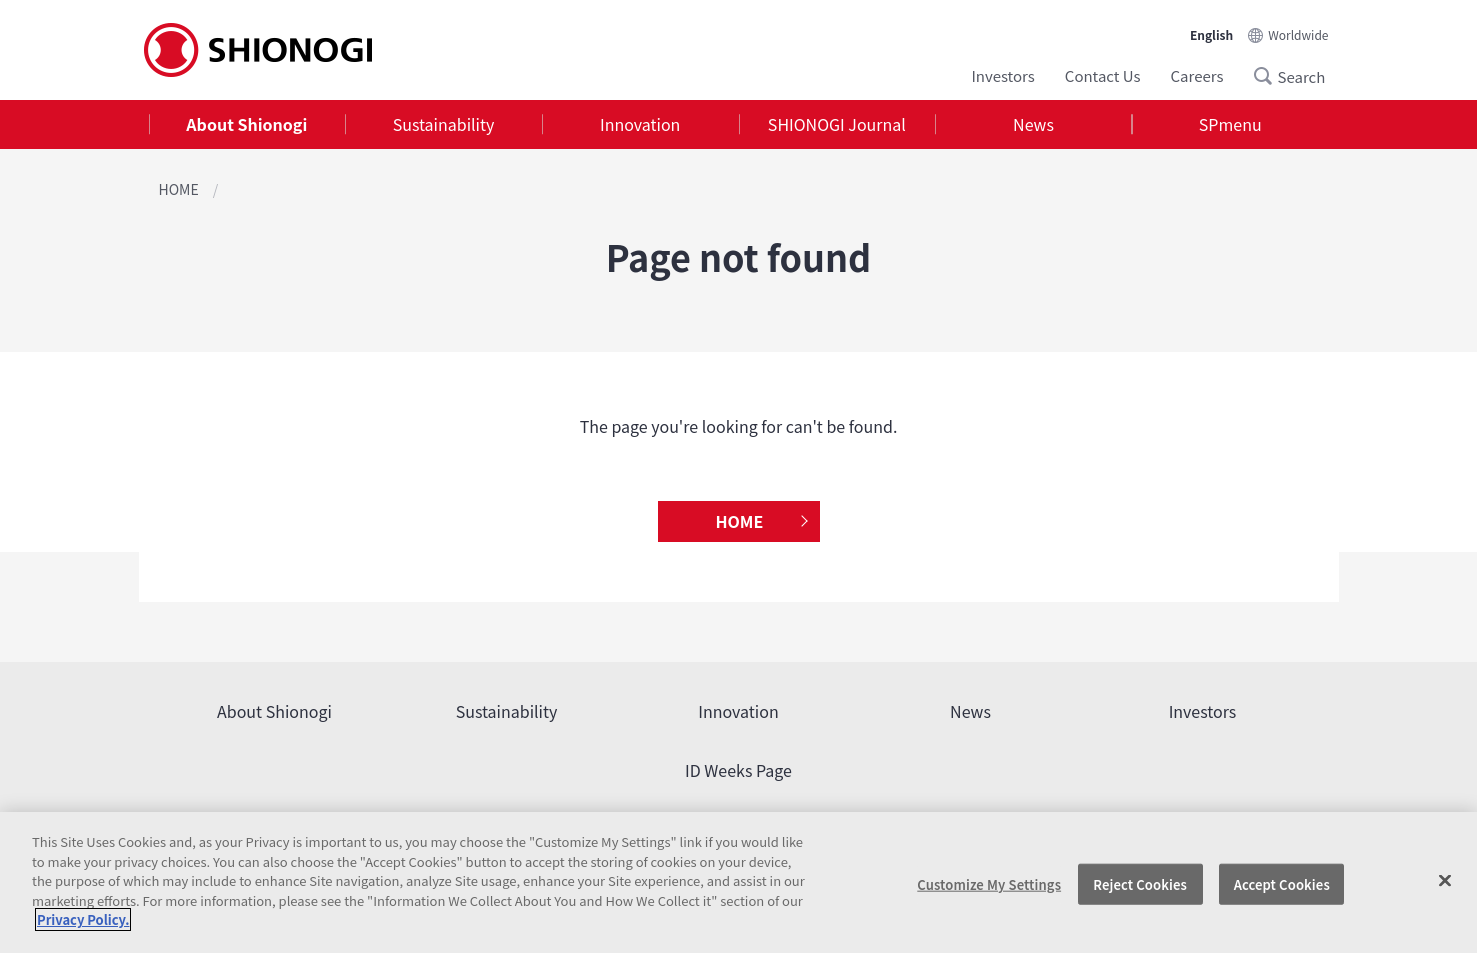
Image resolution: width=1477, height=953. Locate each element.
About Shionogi (246, 124)
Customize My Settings (989, 883)
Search (1269, 76)
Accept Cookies (1282, 883)
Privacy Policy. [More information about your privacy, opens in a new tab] (83, 919)
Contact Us (1103, 75)
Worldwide (1298, 34)
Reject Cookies (1140, 883)
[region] (738, 882)
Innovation (640, 124)
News (1033, 124)
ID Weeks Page (738, 770)
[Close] (1445, 880)
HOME (179, 189)
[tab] (247, 124)
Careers (1197, 75)
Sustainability (444, 124)
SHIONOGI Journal (837, 124)
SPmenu (1230, 124)
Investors (1002, 75)
